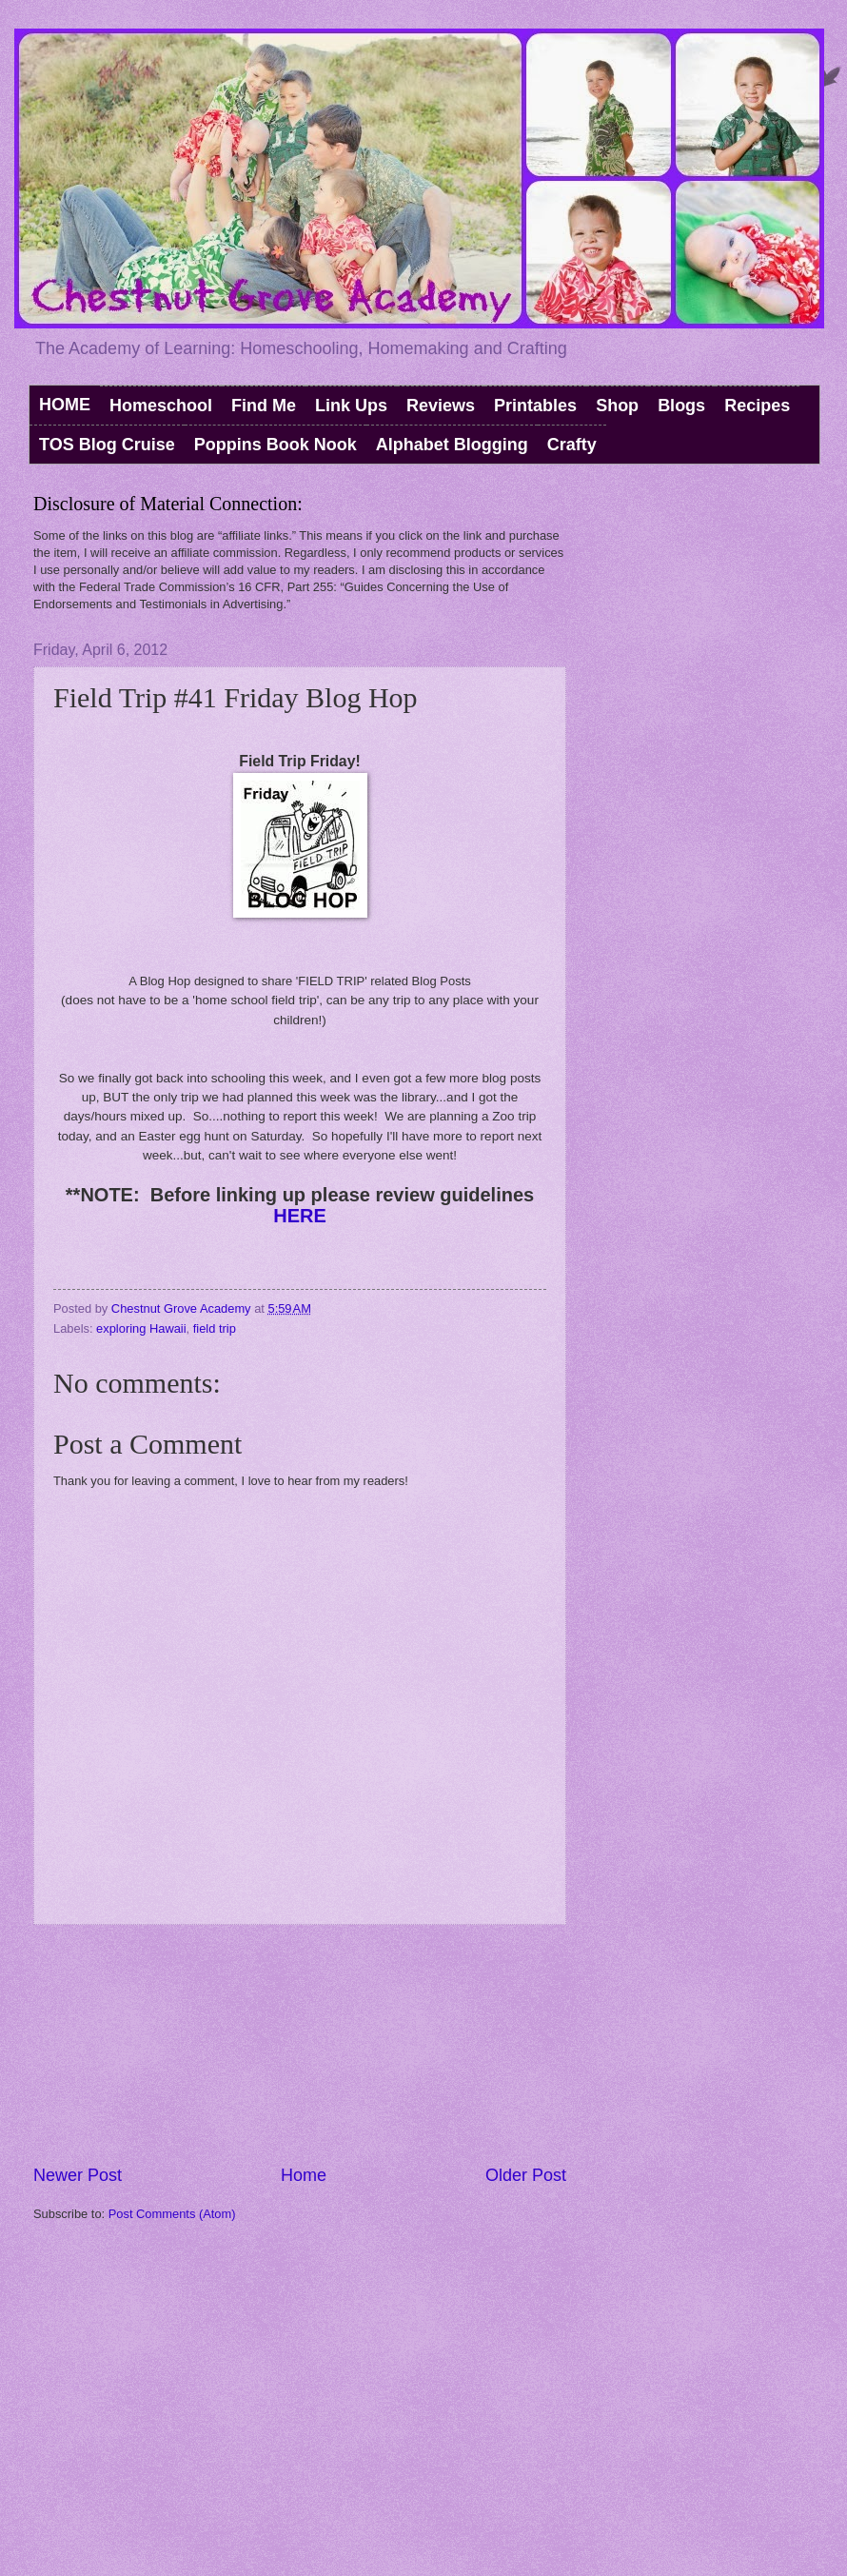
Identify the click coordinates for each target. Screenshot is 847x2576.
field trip (214, 1328)
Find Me (263, 405)
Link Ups (351, 405)
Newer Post (77, 2175)
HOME (64, 404)
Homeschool (160, 405)
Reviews (440, 405)
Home (303, 2175)
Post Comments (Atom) (172, 2214)
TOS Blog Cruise (107, 444)
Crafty (572, 444)
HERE (299, 1215)
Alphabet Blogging (452, 444)
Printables (535, 405)
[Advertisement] (300, 2045)
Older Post (525, 2175)
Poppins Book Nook (275, 444)
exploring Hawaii (141, 1328)
